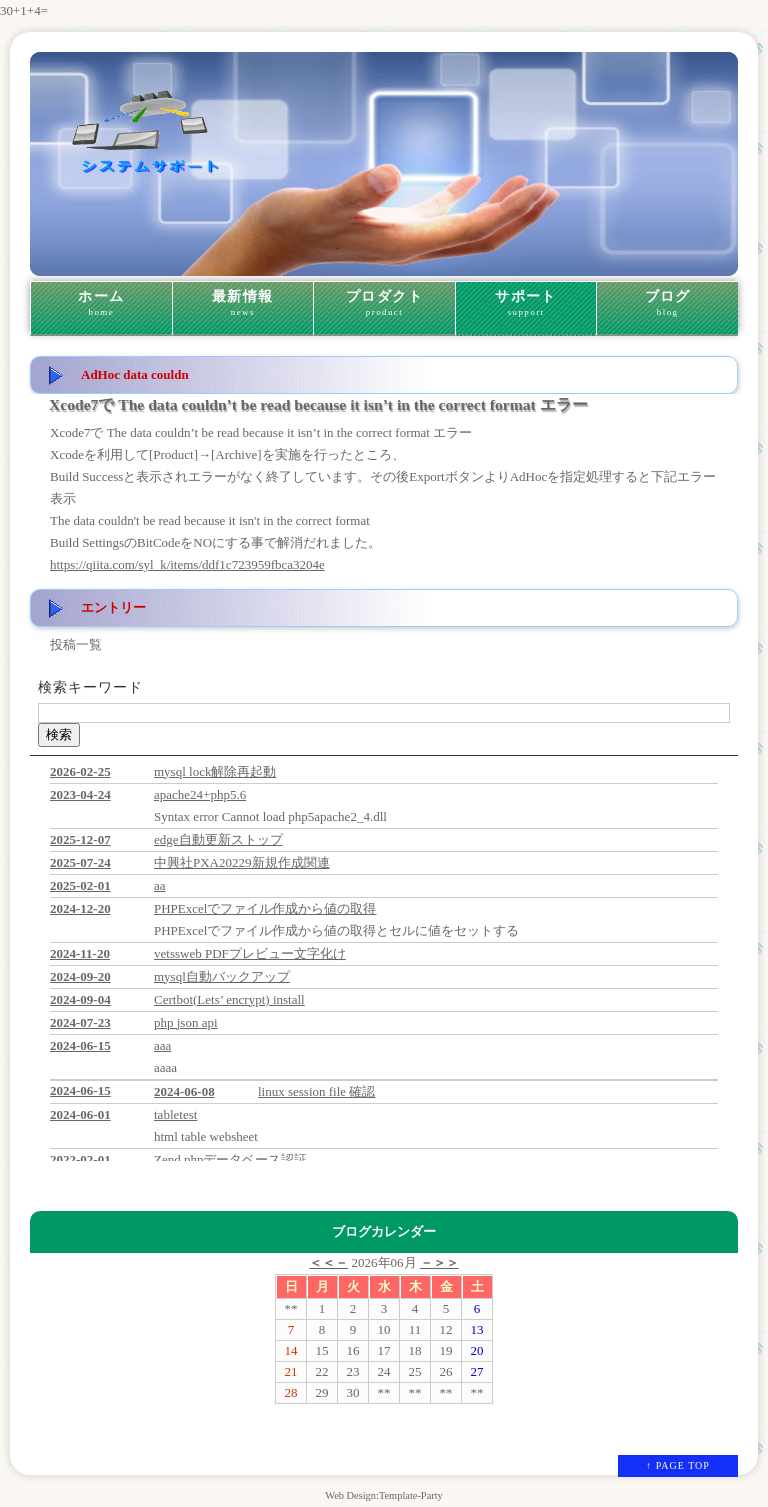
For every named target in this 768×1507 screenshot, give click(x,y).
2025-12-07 (80, 839)
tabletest (175, 1114)
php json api (186, 1022)
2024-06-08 (184, 1091)
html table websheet (206, 1136)
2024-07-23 (80, 1022)
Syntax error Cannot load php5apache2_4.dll (270, 816)
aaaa (165, 1067)
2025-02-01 (80, 885)
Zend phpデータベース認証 (230, 1159)
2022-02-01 (80, 1159)
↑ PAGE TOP (678, 1465)
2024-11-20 (80, 953)
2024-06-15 (80, 1045)
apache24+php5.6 (200, 794)
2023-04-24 (80, 794)
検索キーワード (90, 687)
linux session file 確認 (316, 1091)
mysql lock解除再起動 (215, 771)
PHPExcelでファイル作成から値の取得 (265, 908)
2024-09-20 (80, 976)
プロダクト (384, 304)
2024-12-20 (80, 908)
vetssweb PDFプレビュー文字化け (250, 953)
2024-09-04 (80, 999)
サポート (526, 304)
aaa (162, 1045)
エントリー (113, 607)
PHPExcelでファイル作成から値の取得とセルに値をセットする (336, 930)
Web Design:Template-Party (384, 1495)
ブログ (667, 304)
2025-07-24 (80, 862)
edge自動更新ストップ (218, 839)
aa (160, 885)
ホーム (101, 304)
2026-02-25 (80, 771)
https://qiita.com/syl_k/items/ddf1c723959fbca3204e (187, 564)
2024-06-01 (80, 1114)
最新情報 (243, 304)
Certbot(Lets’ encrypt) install (229, 999)
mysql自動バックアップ (222, 976)
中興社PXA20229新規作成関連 (242, 862)
